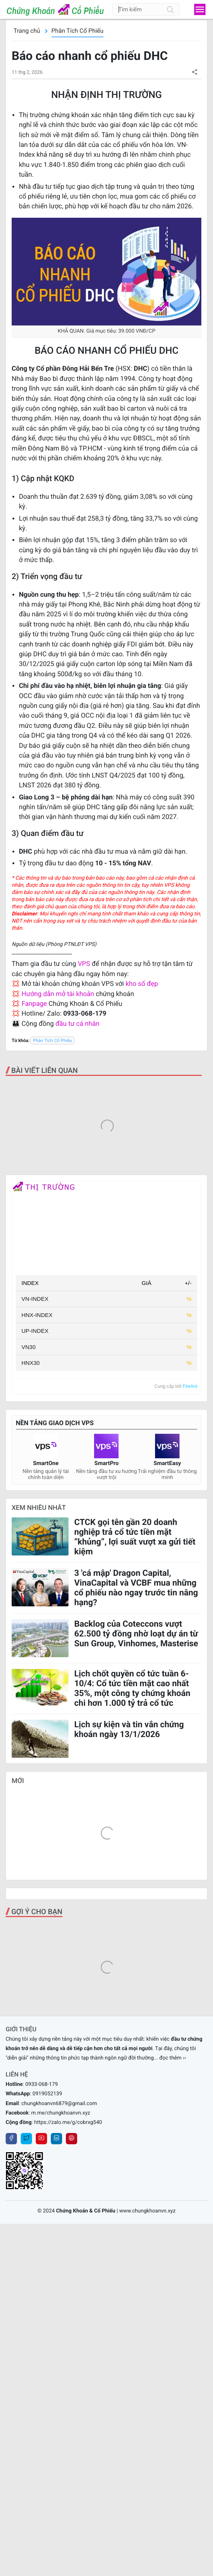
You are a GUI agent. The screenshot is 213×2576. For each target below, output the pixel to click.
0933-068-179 (41, 2331)
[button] (194, 72)
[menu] (199, 9)
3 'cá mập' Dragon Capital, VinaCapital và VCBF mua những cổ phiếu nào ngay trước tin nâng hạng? (136, 1729)
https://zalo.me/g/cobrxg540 (68, 2369)
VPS (85, 964)
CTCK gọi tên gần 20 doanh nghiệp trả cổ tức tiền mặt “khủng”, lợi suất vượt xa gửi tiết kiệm (134, 1678)
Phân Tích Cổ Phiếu (77, 30)
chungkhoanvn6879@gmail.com (59, 2350)
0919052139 (47, 2341)
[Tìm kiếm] (170, 9)
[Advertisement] (106, 1129)
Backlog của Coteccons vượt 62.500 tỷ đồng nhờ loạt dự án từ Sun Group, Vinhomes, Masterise (136, 1775)
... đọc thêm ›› (170, 2305)
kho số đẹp (142, 984)
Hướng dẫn (37, 994)
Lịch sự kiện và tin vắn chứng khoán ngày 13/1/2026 (129, 1871)
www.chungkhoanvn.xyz (147, 2458)
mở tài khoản (75, 994)
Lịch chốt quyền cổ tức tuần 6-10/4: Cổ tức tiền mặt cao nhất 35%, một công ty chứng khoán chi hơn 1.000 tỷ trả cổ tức (132, 1829)
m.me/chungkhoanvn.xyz (60, 2360)
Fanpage (34, 1004)
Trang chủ (27, 30)
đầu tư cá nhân (77, 1024)
